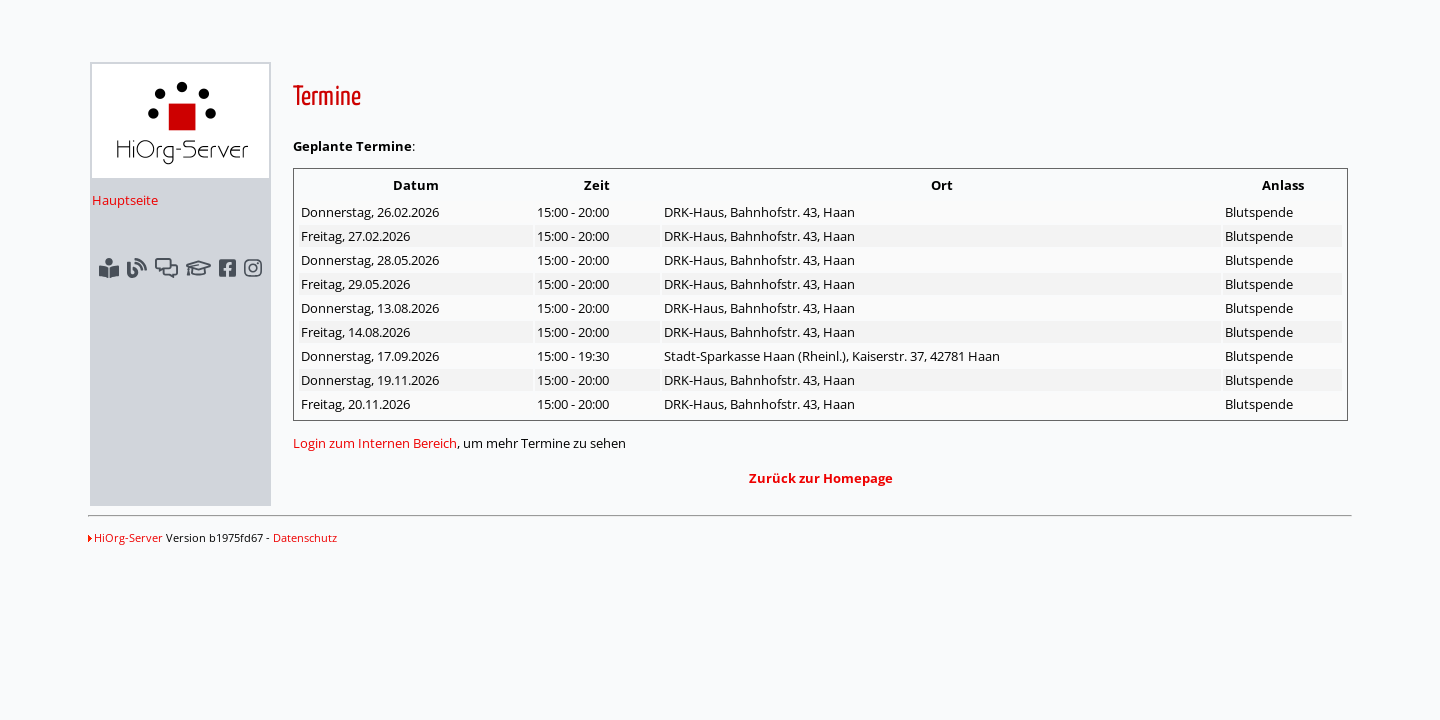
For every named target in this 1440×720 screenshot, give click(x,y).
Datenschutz (305, 537)
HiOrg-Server (125, 537)
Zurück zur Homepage (821, 478)
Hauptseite (125, 200)
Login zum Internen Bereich (375, 443)
